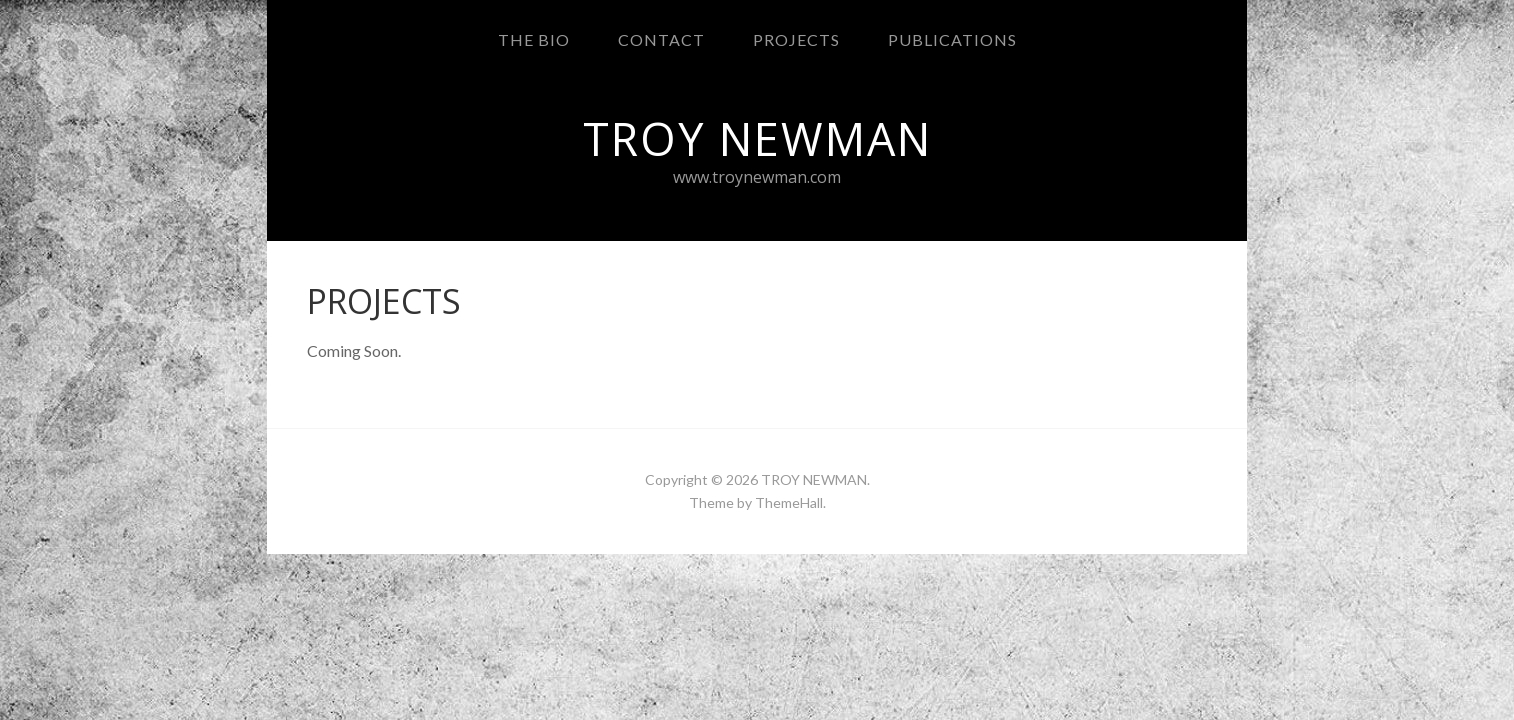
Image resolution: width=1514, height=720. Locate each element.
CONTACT (661, 39)
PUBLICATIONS (952, 39)
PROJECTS (796, 39)
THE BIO (534, 39)
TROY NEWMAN (814, 479)
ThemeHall (789, 502)
